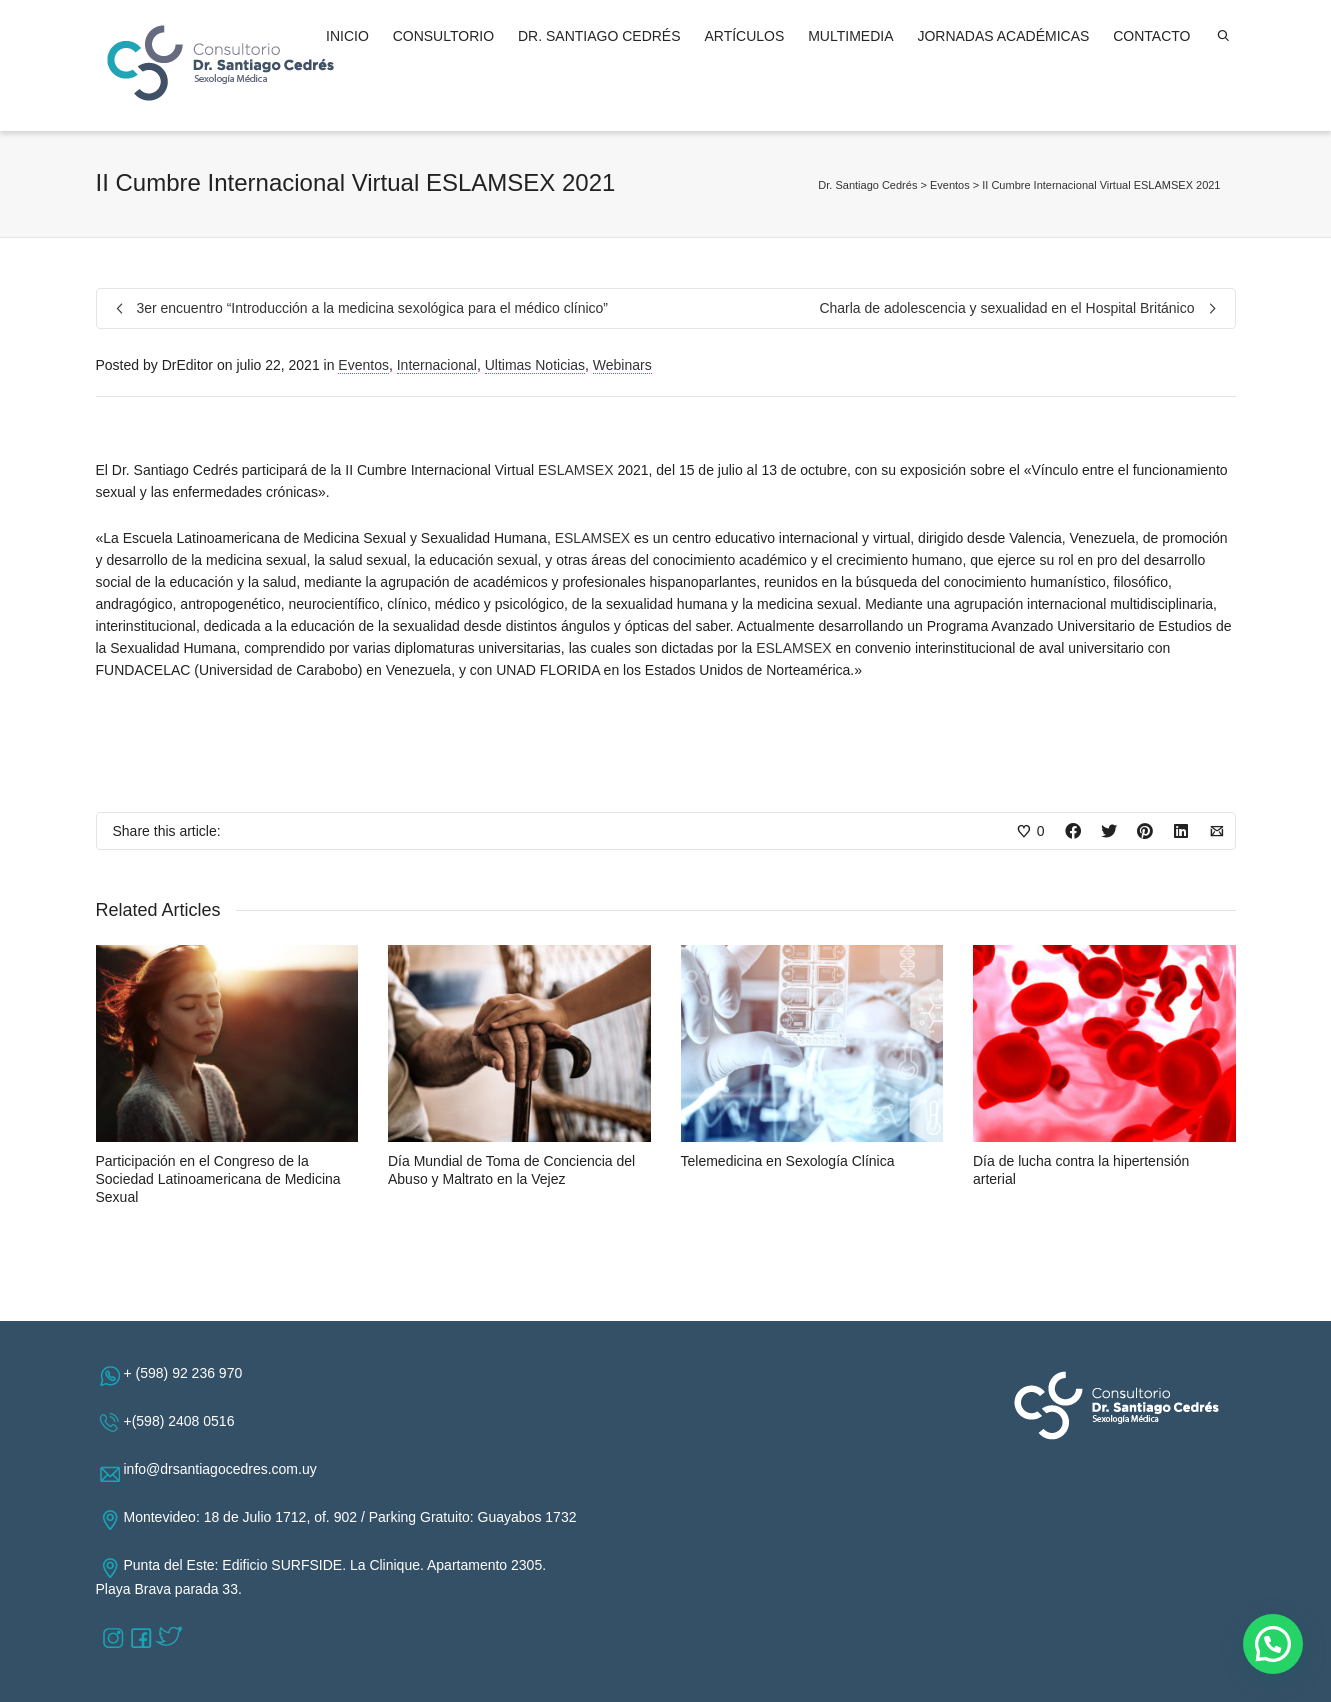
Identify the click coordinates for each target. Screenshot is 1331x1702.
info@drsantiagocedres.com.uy (224, 1469)
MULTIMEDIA (850, 36)
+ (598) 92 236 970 (187, 1373)
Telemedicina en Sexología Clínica (788, 1161)
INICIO (347, 36)
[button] (1273, 1644)
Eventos (363, 365)
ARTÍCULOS (744, 36)
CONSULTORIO (443, 36)
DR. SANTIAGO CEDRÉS (599, 36)
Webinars (622, 365)
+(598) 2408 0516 (183, 1421)
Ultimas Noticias (535, 365)
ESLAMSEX (575, 470)
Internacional (437, 365)
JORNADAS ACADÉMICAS (1003, 36)
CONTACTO (1151, 36)
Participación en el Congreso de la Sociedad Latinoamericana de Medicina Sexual (218, 1179)
